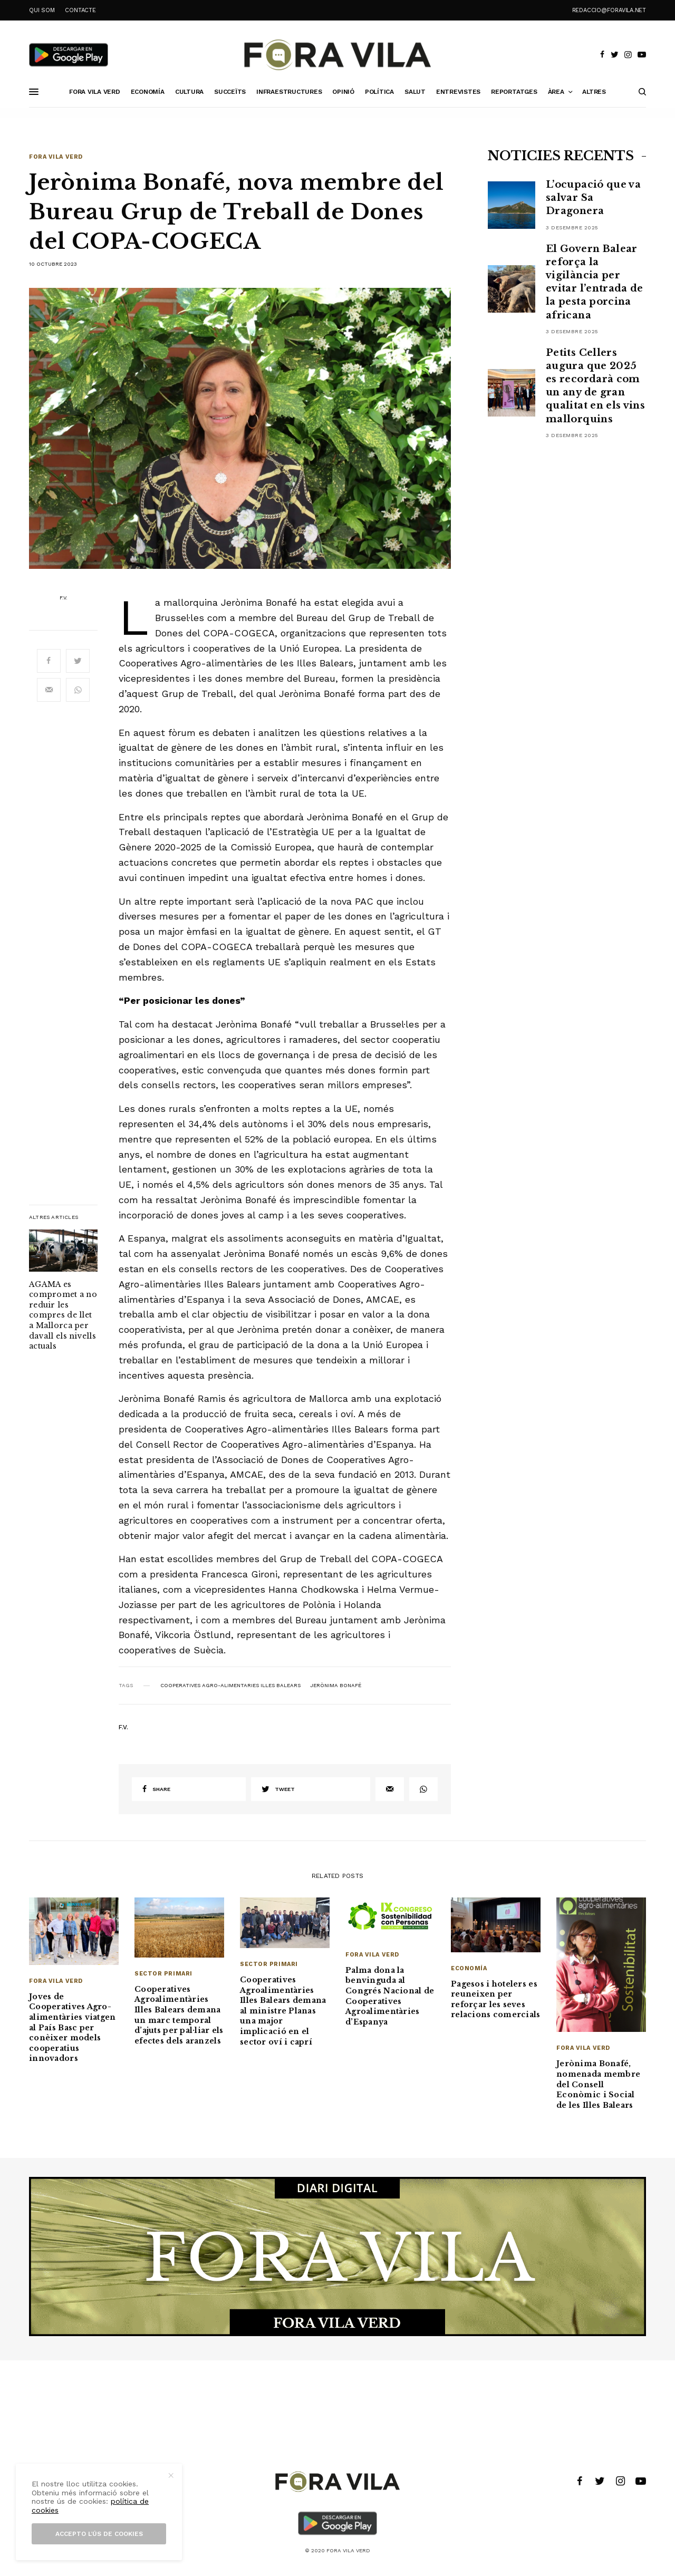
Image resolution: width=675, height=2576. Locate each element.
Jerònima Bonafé (335, 1685)
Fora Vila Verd (56, 157)
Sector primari (163, 1973)
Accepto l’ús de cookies (99, 2534)
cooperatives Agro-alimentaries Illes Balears (230, 1685)
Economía (469, 1968)
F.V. (64, 598)
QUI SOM (41, 10)
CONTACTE (80, 10)
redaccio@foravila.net (609, 10)
